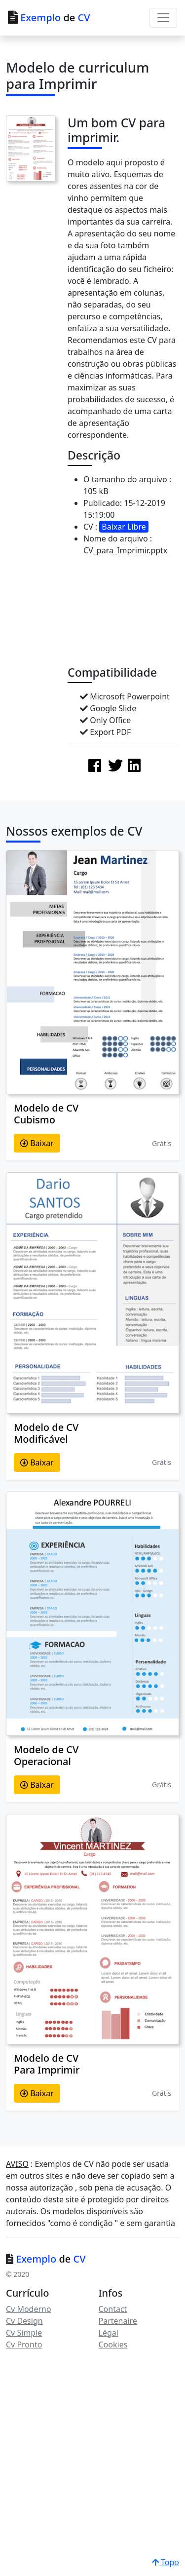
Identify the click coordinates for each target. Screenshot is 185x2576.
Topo (165, 2562)
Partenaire (118, 2320)
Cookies (113, 2344)
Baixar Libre (124, 526)
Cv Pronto (24, 2344)
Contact (113, 2309)
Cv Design (24, 2320)
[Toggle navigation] (163, 18)
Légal (108, 2332)
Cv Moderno (28, 2309)
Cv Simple (24, 2332)
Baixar (37, 1143)
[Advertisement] (126, 613)
